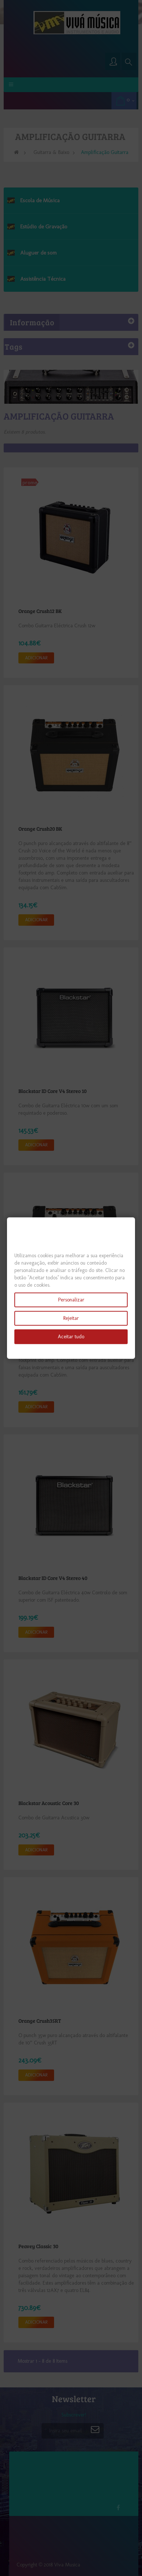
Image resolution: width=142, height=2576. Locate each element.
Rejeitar (71, 1318)
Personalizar (71, 1300)
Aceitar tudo (71, 1336)
